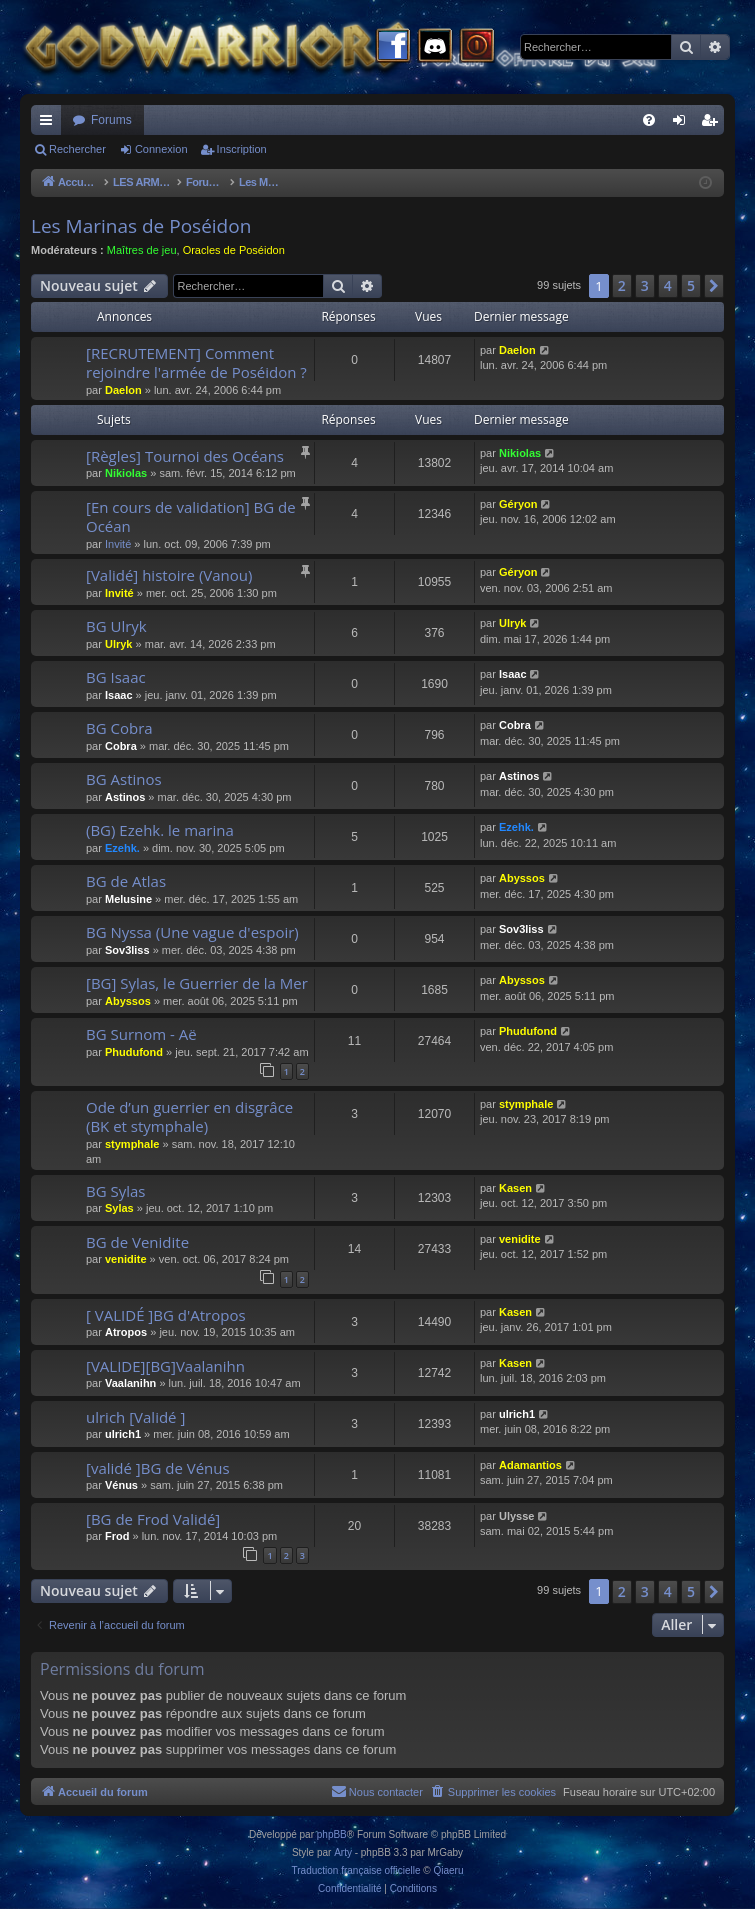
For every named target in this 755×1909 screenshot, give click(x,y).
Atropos (126, 1332)
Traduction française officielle (356, 1870)
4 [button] (668, 285)
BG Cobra (119, 728)
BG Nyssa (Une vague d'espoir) (192, 932)
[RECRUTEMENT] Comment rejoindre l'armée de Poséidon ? (196, 362)
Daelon (123, 390)
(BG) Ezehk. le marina (160, 830)
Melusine (128, 899)
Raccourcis (50, 124)
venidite (126, 1259)
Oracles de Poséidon (234, 250)
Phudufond (134, 1052)
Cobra (121, 746)
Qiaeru (448, 1870)
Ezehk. (122, 848)
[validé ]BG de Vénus (158, 1468)
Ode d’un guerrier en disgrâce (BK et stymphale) (189, 1116)
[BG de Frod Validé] (153, 1519)
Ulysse (516, 1516)
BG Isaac (116, 677)
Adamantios (530, 1465)
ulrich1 (123, 1434)
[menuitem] (649, 120)
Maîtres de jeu (142, 250)
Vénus (121, 1485)
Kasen (515, 1188)
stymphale (132, 1144)
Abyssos (522, 878)
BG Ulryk (116, 626)
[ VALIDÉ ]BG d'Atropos (166, 1315)
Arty (343, 1852)
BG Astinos (124, 779)
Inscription (242, 149)
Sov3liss (127, 950)
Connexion (161, 149)
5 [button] (691, 285)
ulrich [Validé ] (135, 1417)
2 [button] (622, 285)
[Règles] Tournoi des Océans (185, 456)
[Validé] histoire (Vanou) (169, 575)
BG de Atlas (126, 881)
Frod (117, 1536)
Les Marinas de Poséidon (141, 226)
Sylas (119, 1208)
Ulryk (119, 644)
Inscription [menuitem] (713, 124)
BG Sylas (116, 1191)
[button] (714, 286)
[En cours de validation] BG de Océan (191, 516)
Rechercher (77, 149)
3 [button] (645, 285)
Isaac (119, 695)
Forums (111, 120)
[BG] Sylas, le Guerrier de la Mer (197, 983)
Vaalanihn (130, 1383)
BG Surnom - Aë (141, 1034)
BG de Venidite (137, 1242)
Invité (118, 544)
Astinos (125, 797)
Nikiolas (126, 473)
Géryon (518, 504)
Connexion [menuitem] (683, 124)
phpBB (332, 1834)
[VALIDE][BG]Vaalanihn (165, 1366)
